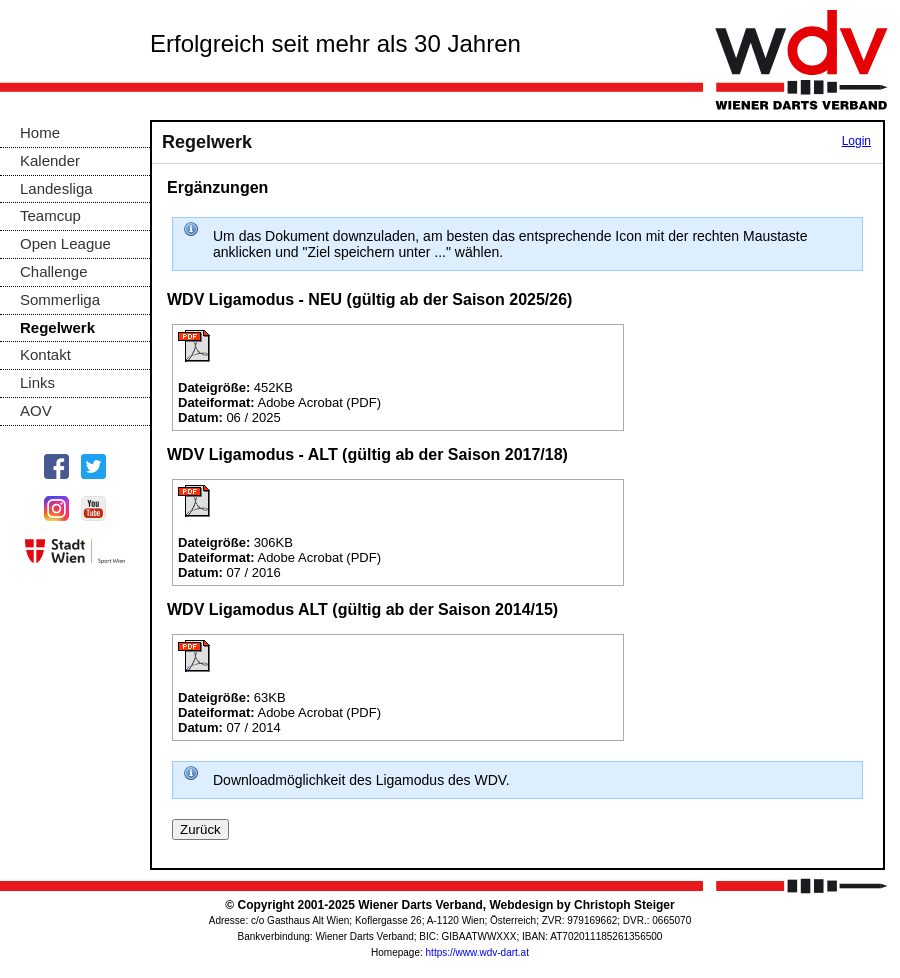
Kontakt (45, 354)
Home (40, 132)
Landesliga (56, 188)
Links (37, 382)
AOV (36, 410)
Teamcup (50, 215)
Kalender (50, 160)
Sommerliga (60, 299)
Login (856, 141)
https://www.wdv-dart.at (477, 952)
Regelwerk (57, 327)
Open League (65, 243)
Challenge (54, 271)
